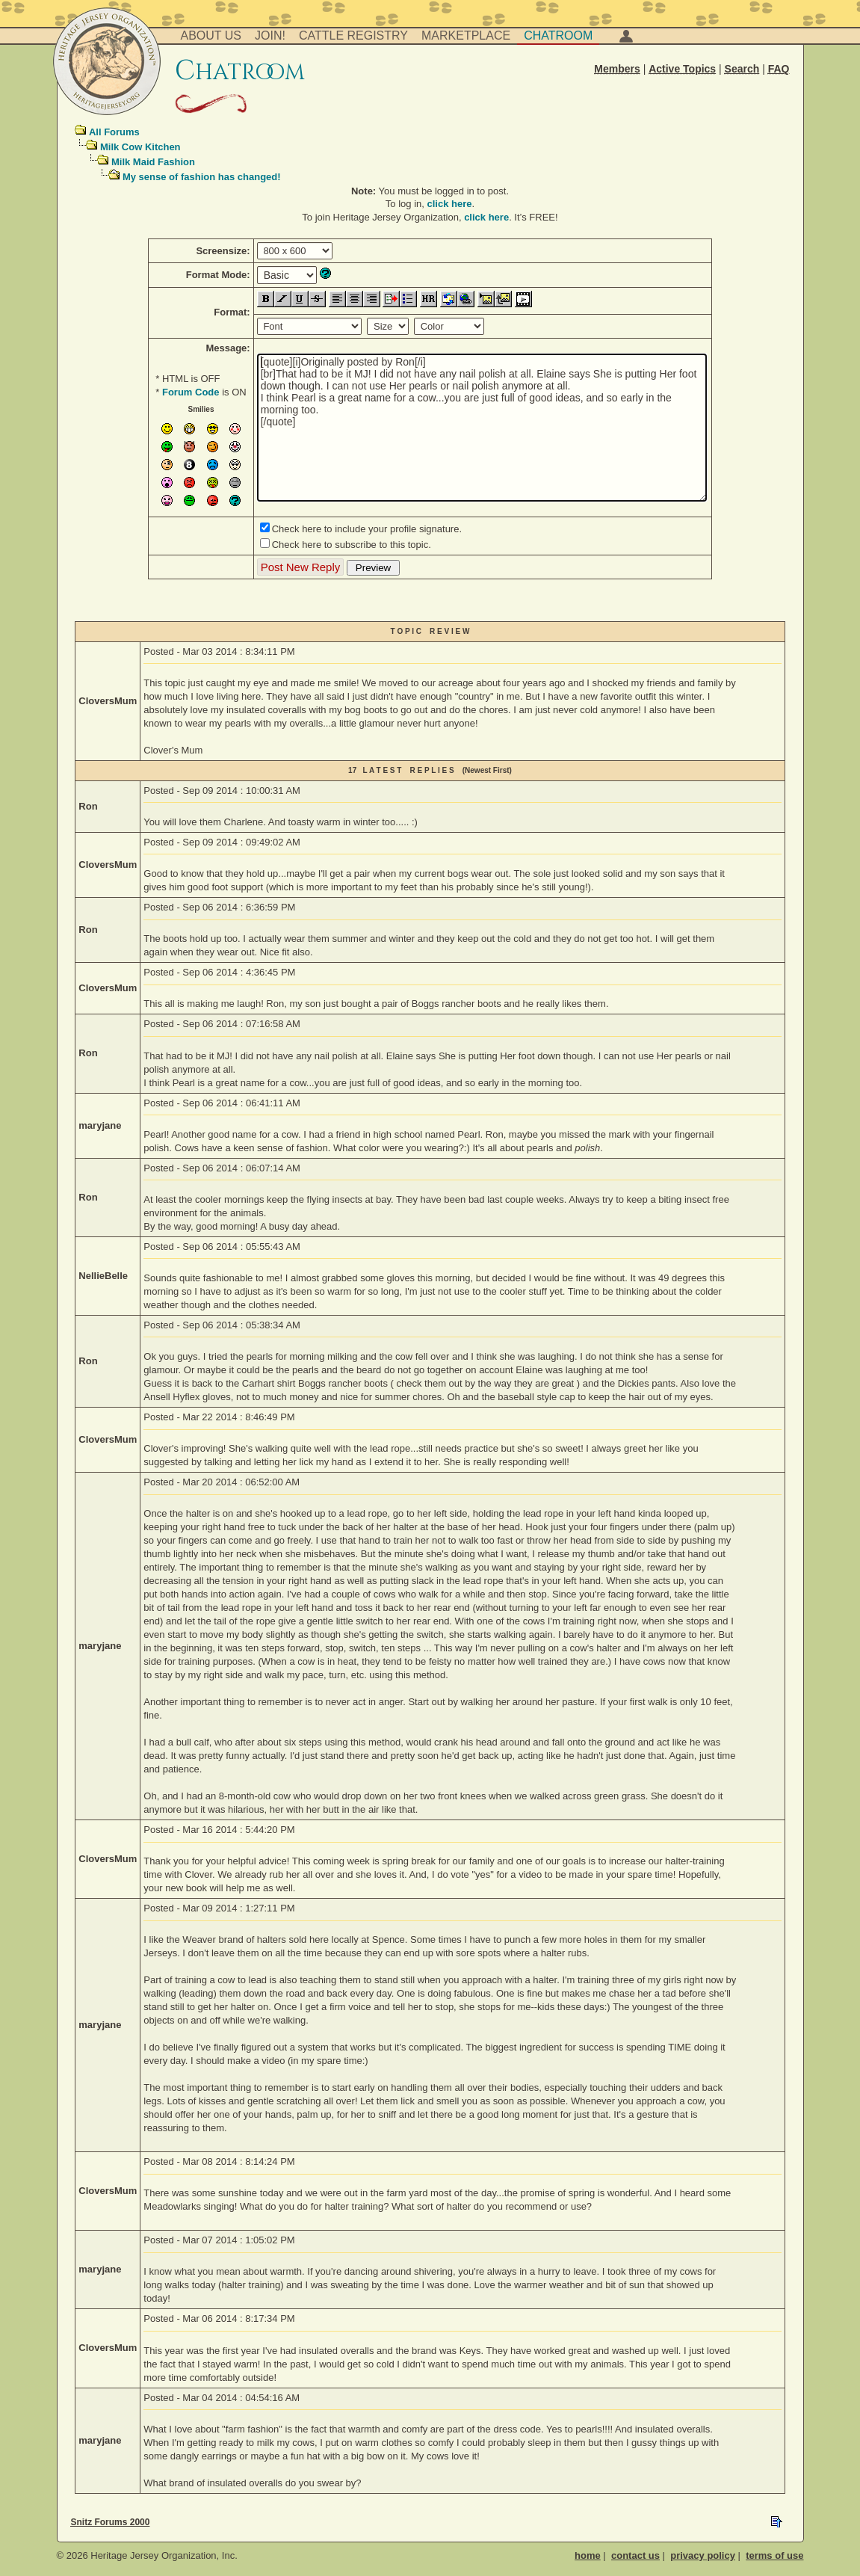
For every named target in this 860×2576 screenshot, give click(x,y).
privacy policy (702, 2555)
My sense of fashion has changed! (202, 176)
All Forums (114, 132)
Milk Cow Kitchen (140, 146)
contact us (635, 2555)
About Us (211, 35)
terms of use (774, 2555)
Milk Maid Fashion (153, 161)
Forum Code (191, 392)
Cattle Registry (353, 35)
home (588, 2555)
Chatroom (558, 35)
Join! (270, 35)
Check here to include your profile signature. (367, 528)
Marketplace (465, 35)
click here (449, 203)
